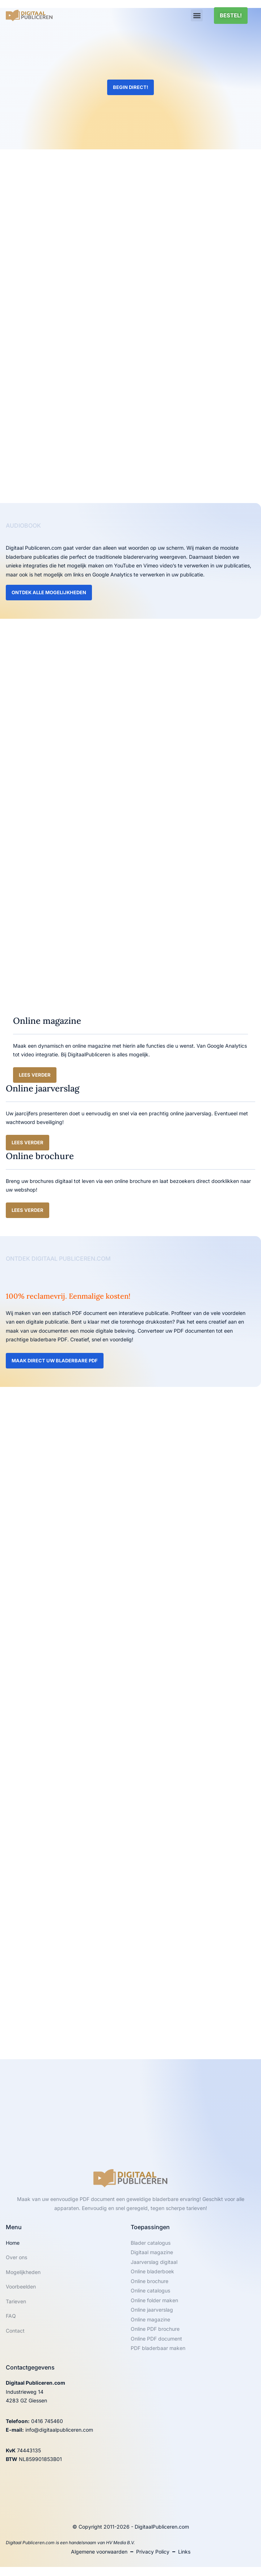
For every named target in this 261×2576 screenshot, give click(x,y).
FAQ (11, 2316)
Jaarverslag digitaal (154, 2262)
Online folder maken (154, 2300)
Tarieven (16, 2301)
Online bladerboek (152, 2271)
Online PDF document (156, 2339)
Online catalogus (150, 2290)
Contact (15, 2331)
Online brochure (149, 2281)
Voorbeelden (21, 2286)
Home (13, 2243)
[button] (197, 15)
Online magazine (150, 2319)
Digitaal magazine (152, 2252)
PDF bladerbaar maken (158, 2348)
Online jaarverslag (152, 2310)
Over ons (16, 2257)
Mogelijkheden (23, 2272)
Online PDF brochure (155, 2329)
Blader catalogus (151, 2243)
